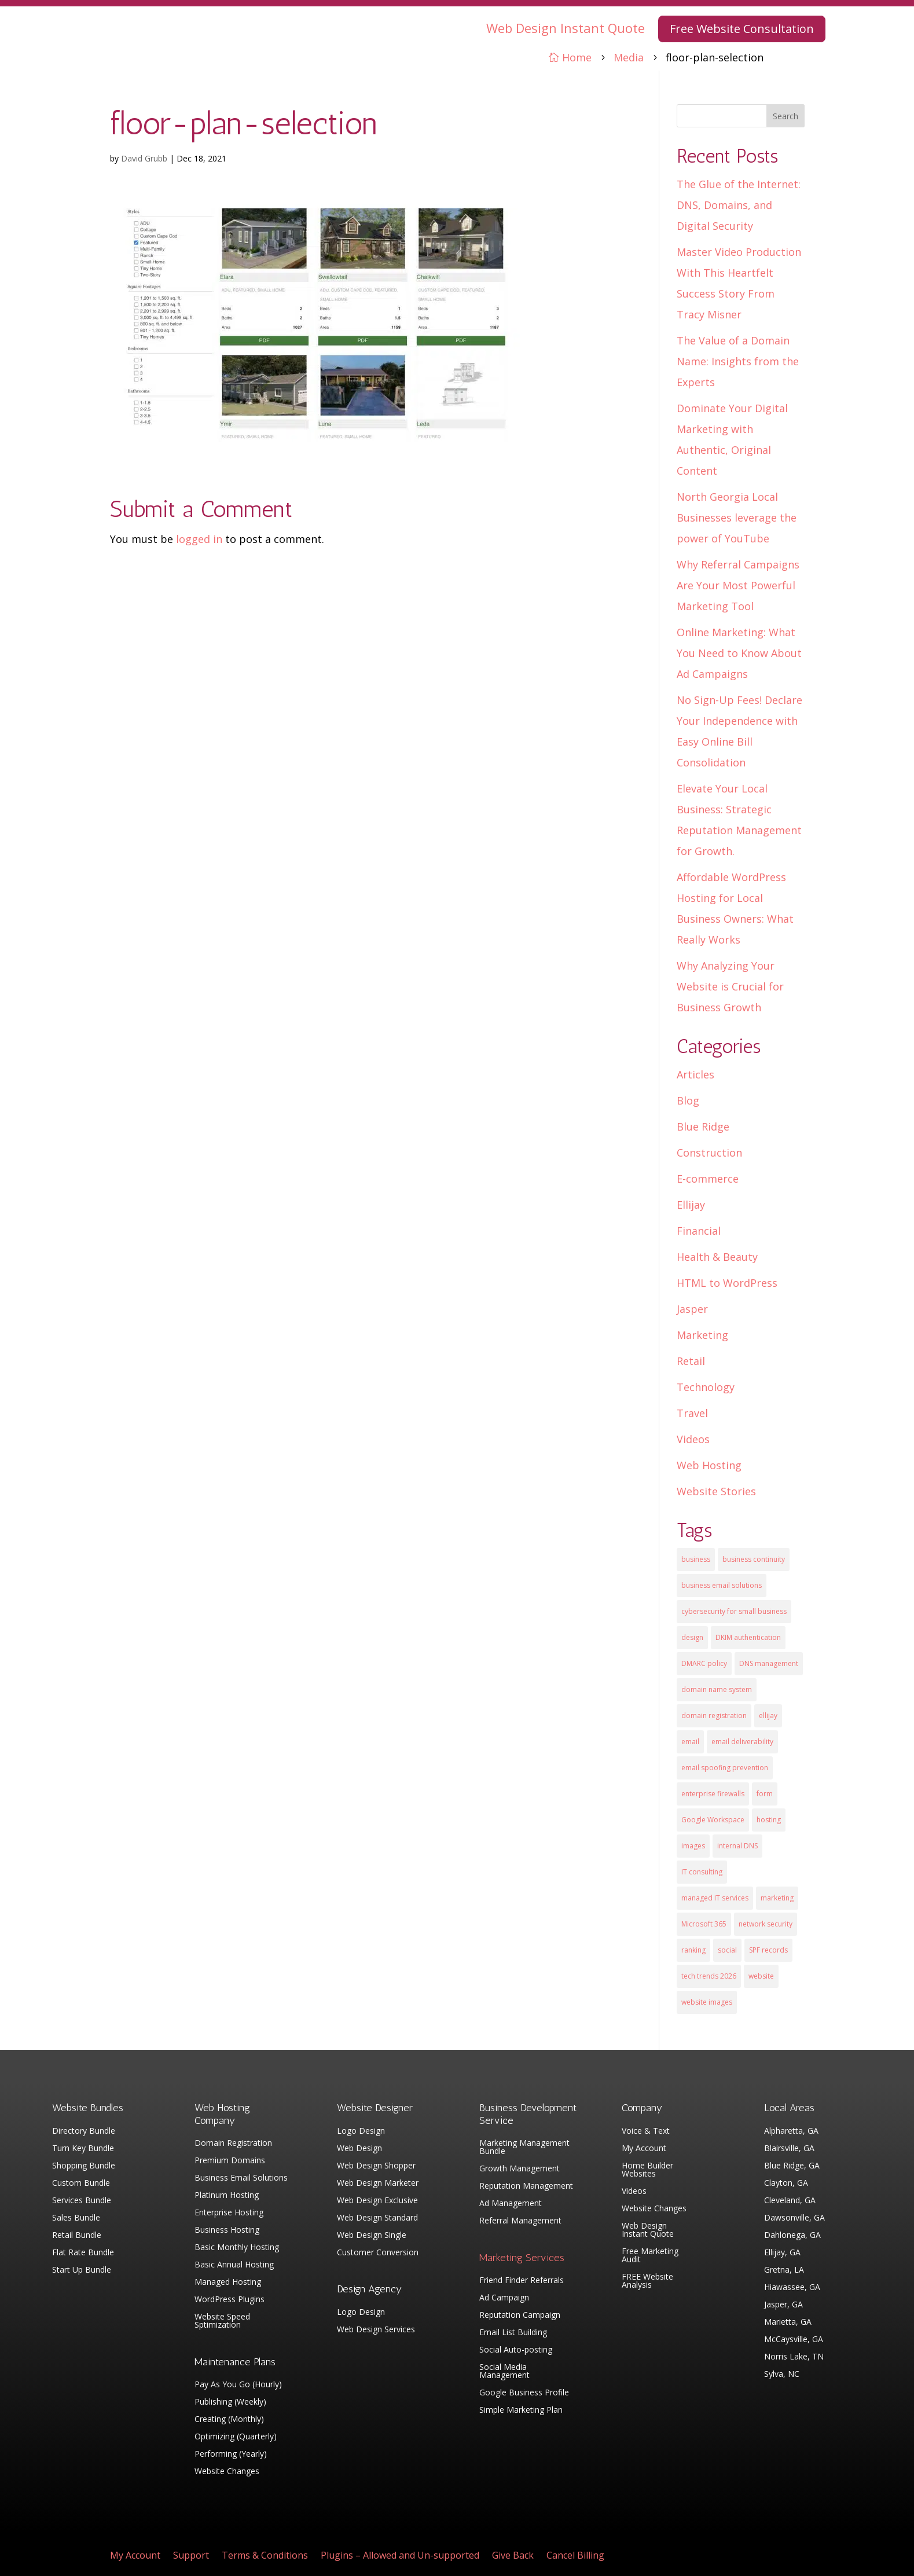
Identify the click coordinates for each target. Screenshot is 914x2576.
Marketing (702, 1335)
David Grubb (144, 158)
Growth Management (519, 2169)
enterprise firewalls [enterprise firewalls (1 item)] (712, 1794)
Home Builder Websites (647, 2170)
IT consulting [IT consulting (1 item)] (701, 1872)
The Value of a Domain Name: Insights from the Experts (738, 361)
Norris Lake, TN (794, 2357)
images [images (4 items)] (693, 1846)
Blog (688, 1100)
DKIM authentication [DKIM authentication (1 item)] (748, 1637)
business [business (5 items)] (695, 1559)
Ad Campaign (504, 2298)
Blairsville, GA (789, 2148)
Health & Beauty (717, 1257)
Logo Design (361, 2131)
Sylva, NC (781, 2374)
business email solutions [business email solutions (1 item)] (721, 1585)
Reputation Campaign (519, 2315)
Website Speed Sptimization (222, 2321)
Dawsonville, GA (794, 2218)
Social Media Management (504, 2371)
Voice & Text (646, 2131)
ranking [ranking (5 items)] (693, 1950)
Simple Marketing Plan (521, 2410)
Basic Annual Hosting (234, 2265)
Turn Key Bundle (83, 2148)
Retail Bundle (76, 2235)
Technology (706, 1387)
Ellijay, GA (782, 2253)
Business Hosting (226, 2230)
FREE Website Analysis (647, 2281)
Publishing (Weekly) (230, 2402)
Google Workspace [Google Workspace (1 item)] (712, 1820)
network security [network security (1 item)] (765, 1924)
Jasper (692, 1309)
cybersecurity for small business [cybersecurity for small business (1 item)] (734, 1611)
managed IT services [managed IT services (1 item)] (714, 1898)
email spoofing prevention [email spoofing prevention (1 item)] (724, 1768)
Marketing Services (521, 2257)
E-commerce (708, 1179)
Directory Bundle (83, 2131)
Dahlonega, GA (792, 2235)
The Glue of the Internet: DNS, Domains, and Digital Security (739, 205)
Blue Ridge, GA (792, 2166)
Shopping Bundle (83, 2166)
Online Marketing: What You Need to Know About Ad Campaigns (739, 653)
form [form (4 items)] (765, 1794)
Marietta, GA (788, 2322)
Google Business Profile (524, 2393)
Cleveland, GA (790, 2201)
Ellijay (691, 1205)
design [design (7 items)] (692, 1637)
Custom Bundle (81, 2183)
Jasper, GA (783, 2305)
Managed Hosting (227, 2282)
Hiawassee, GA (792, 2287)
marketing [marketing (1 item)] (777, 1898)
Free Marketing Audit (650, 2256)
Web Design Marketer (378, 2183)
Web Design (359, 2148)
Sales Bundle (76, 2218)
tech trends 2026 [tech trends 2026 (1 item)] (708, 1976)
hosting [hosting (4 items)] (769, 1820)
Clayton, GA (786, 2183)
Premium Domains (229, 2161)
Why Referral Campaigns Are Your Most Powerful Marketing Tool (738, 585)
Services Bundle (81, 2201)
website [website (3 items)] (761, 1976)
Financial (699, 1231)
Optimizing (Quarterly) (235, 2437)
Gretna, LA (784, 2270)
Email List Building (513, 2333)
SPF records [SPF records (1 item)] (768, 1950)
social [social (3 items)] (727, 1950)
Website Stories (716, 1491)
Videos (693, 1439)
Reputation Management (526, 2186)
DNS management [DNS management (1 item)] (768, 1663)
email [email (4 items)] (690, 1741)
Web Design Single (371, 2235)
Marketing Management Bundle (524, 2147)
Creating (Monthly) (229, 2419)
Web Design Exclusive (377, 2201)
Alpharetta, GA (791, 2131)
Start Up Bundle (81, 2270)
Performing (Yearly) (230, 2454)
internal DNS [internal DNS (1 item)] (737, 1846)
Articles (695, 1074)
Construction (709, 1152)
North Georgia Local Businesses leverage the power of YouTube (736, 517)
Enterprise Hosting (228, 2213)
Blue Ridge (703, 1126)
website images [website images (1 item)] (706, 2002)
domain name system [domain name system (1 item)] (716, 1689)
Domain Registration (233, 2143)
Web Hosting (709, 1465)
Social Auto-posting (515, 2350)
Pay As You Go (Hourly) (238, 2385)
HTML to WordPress (727, 1283)
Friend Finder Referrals (521, 2280)
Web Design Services (376, 2330)
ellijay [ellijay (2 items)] (768, 1715)
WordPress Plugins (229, 2300)
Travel (692, 1413)
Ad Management (510, 2203)
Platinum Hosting (226, 2195)
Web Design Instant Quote (565, 27)
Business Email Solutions (241, 2178)
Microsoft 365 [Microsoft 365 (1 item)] (703, 1924)
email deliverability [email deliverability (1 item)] (742, 1741)
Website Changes (226, 2471)
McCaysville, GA (793, 2339)
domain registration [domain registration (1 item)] (714, 1715)
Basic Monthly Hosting (236, 2247)
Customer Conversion (378, 2253)
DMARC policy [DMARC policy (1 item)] (704, 1663)
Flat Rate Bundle (83, 2253)
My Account (644, 2148)
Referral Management (520, 2221)
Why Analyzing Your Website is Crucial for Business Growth (730, 986)
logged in (199, 539)
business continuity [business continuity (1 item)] (753, 1559)
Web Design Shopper (376, 2166)
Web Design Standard (377, 2218)
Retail (691, 1361)
